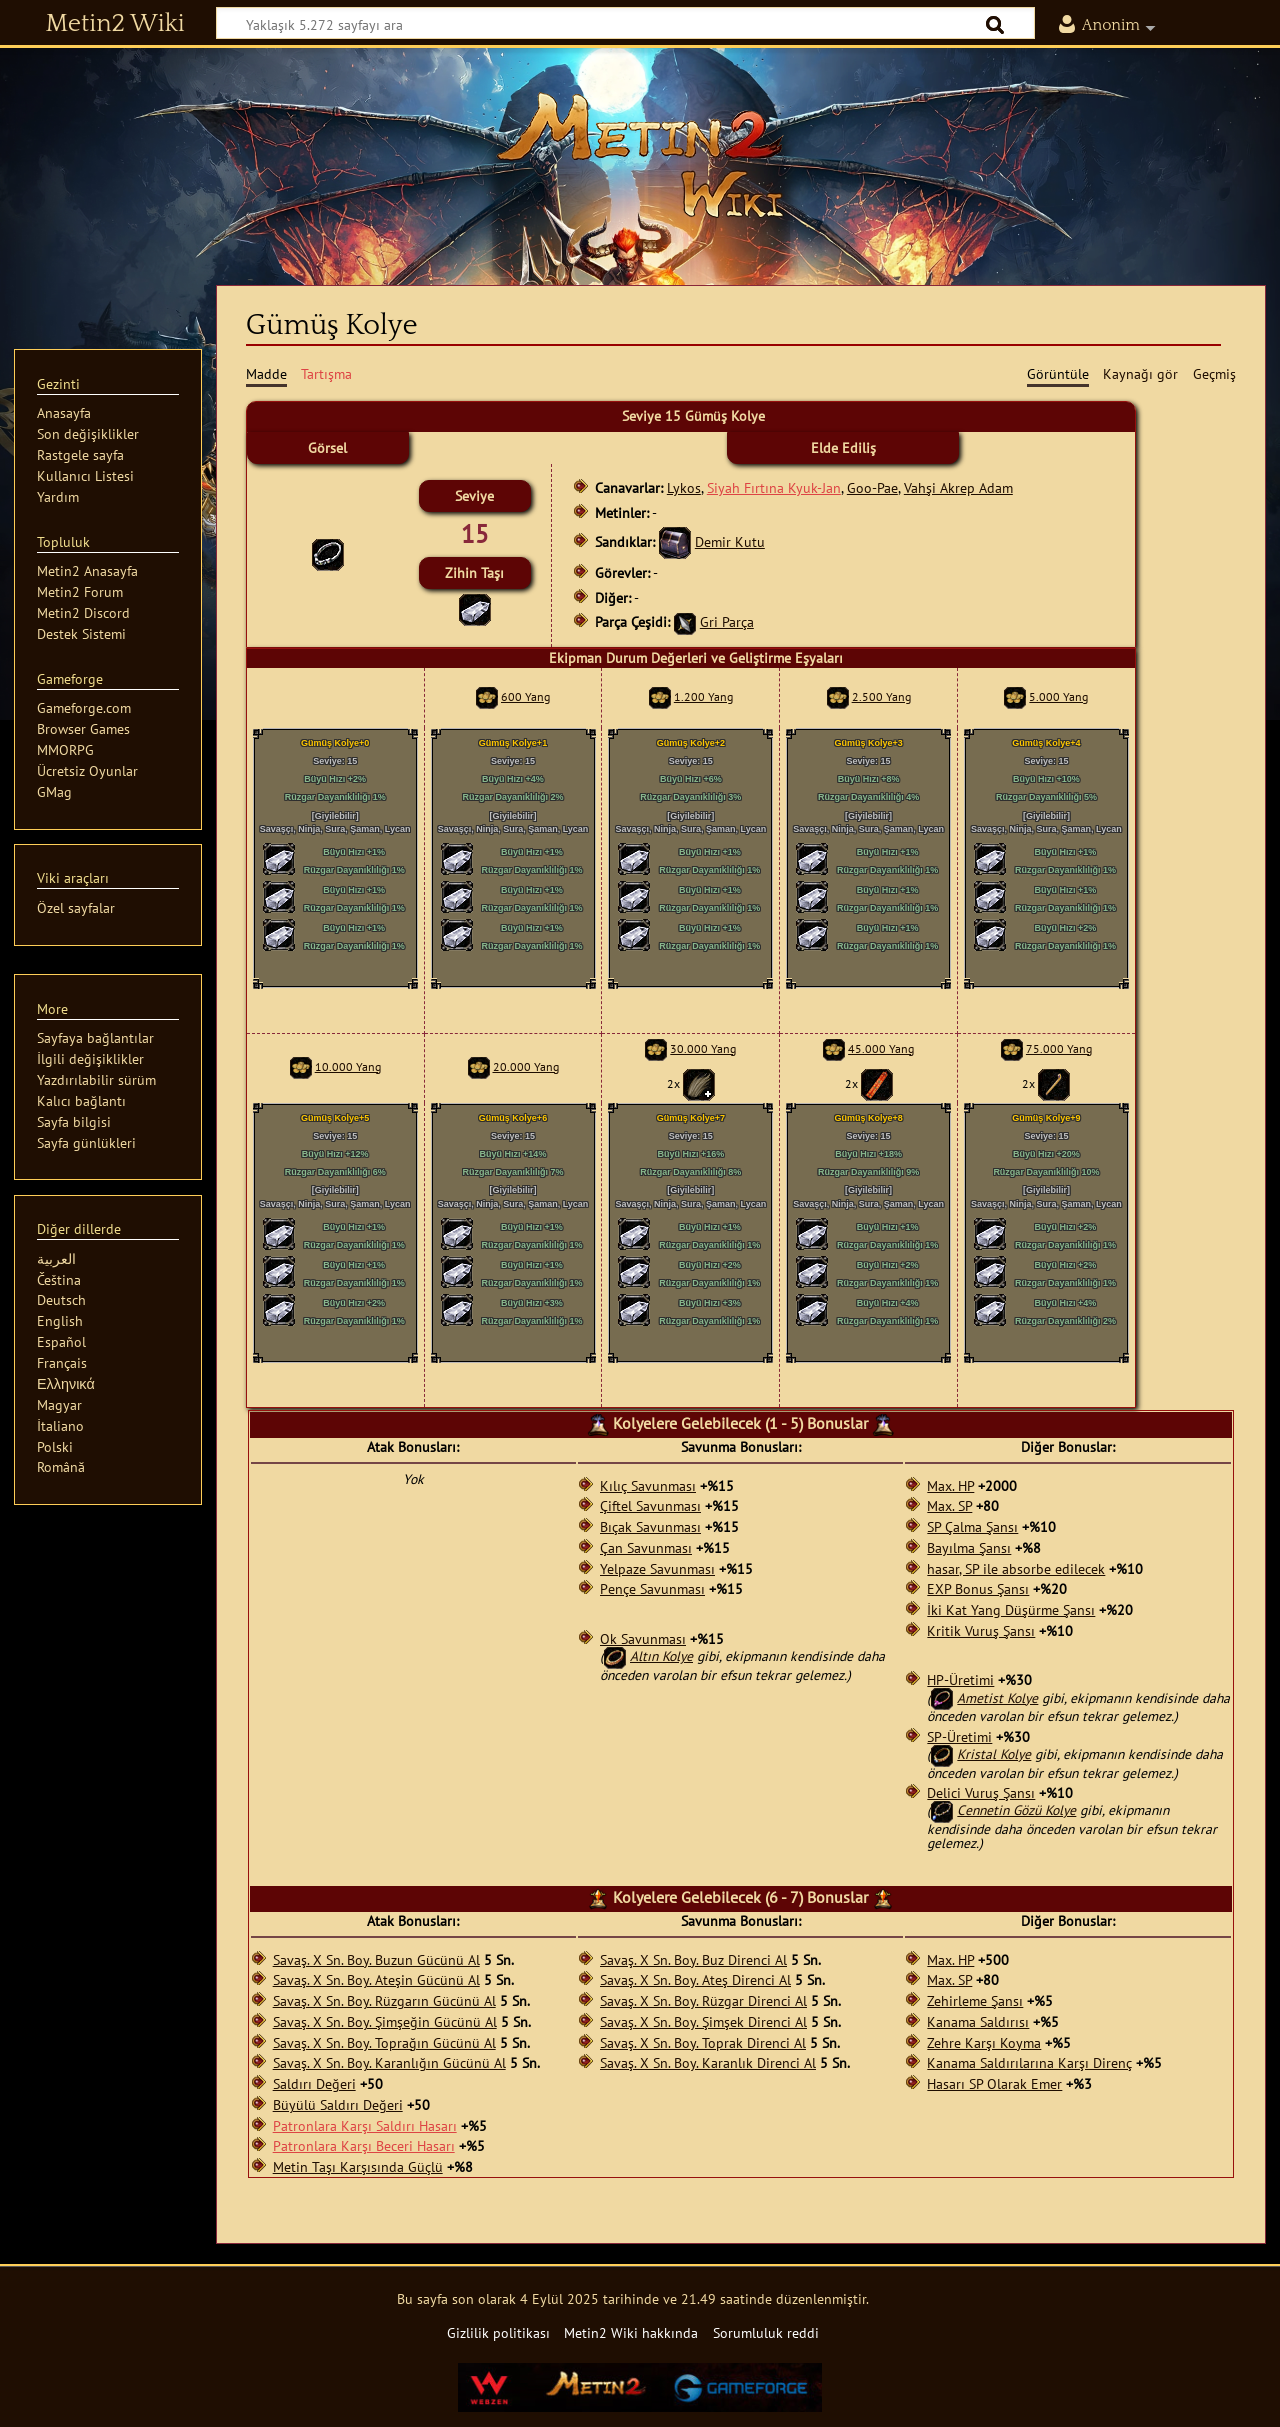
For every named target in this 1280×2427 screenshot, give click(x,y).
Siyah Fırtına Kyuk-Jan (774, 487)
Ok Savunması (643, 1639)
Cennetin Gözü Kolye (1016, 1810)
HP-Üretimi (960, 1680)
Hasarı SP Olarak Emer (994, 2084)
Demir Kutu (730, 541)
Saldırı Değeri (314, 2084)
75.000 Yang (1059, 1048)
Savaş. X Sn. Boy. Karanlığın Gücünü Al (389, 2063)
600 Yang (525, 696)
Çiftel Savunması (650, 1506)
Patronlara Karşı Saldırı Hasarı (365, 2126)
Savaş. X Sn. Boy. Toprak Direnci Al (703, 2043)
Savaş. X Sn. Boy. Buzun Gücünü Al (376, 1960)
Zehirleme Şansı (975, 2001)
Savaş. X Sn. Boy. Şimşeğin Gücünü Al (385, 2022)
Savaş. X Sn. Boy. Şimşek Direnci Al (703, 2022)
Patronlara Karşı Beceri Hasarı (364, 2146)
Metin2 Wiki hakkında (631, 2332)
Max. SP (949, 1506)
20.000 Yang (526, 1066)
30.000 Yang (703, 1048)
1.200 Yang (703, 696)
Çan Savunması (646, 1548)
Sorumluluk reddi (766, 2332)
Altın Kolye (661, 1656)
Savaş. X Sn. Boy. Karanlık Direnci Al (708, 2063)
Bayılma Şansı (969, 1548)
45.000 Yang (881, 1048)
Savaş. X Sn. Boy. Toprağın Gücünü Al (384, 2043)
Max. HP (950, 1486)
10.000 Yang (348, 1066)
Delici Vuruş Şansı (981, 1793)
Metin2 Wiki (115, 24)
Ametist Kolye (997, 1698)
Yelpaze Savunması (657, 1569)
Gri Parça (727, 621)
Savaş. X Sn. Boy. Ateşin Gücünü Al (376, 1980)
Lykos (684, 487)
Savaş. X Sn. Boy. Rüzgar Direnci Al (703, 2001)
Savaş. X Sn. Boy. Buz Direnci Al (693, 1960)
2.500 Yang (881, 696)
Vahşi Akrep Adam (958, 487)
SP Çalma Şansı (972, 1527)
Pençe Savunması (652, 1589)
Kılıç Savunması (648, 1486)
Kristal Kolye (994, 1754)
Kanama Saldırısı (978, 2022)
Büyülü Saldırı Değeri (338, 2105)
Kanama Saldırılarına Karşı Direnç (1029, 2063)
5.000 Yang (1058, 696)
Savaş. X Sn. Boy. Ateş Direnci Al (695, 1980)
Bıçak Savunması (650, 1527)
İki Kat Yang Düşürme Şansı (1011, 1610)
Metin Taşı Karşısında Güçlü (358, 2167)
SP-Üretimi (959, 1737)
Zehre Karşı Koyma (984, 2043)
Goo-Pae (872, 487)
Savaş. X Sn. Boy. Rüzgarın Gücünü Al (384, 2001)
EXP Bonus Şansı (978, 1589)
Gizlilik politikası (498, 2332)
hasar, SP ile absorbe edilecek (1016, 1569)
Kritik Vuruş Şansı (981, 1631)
